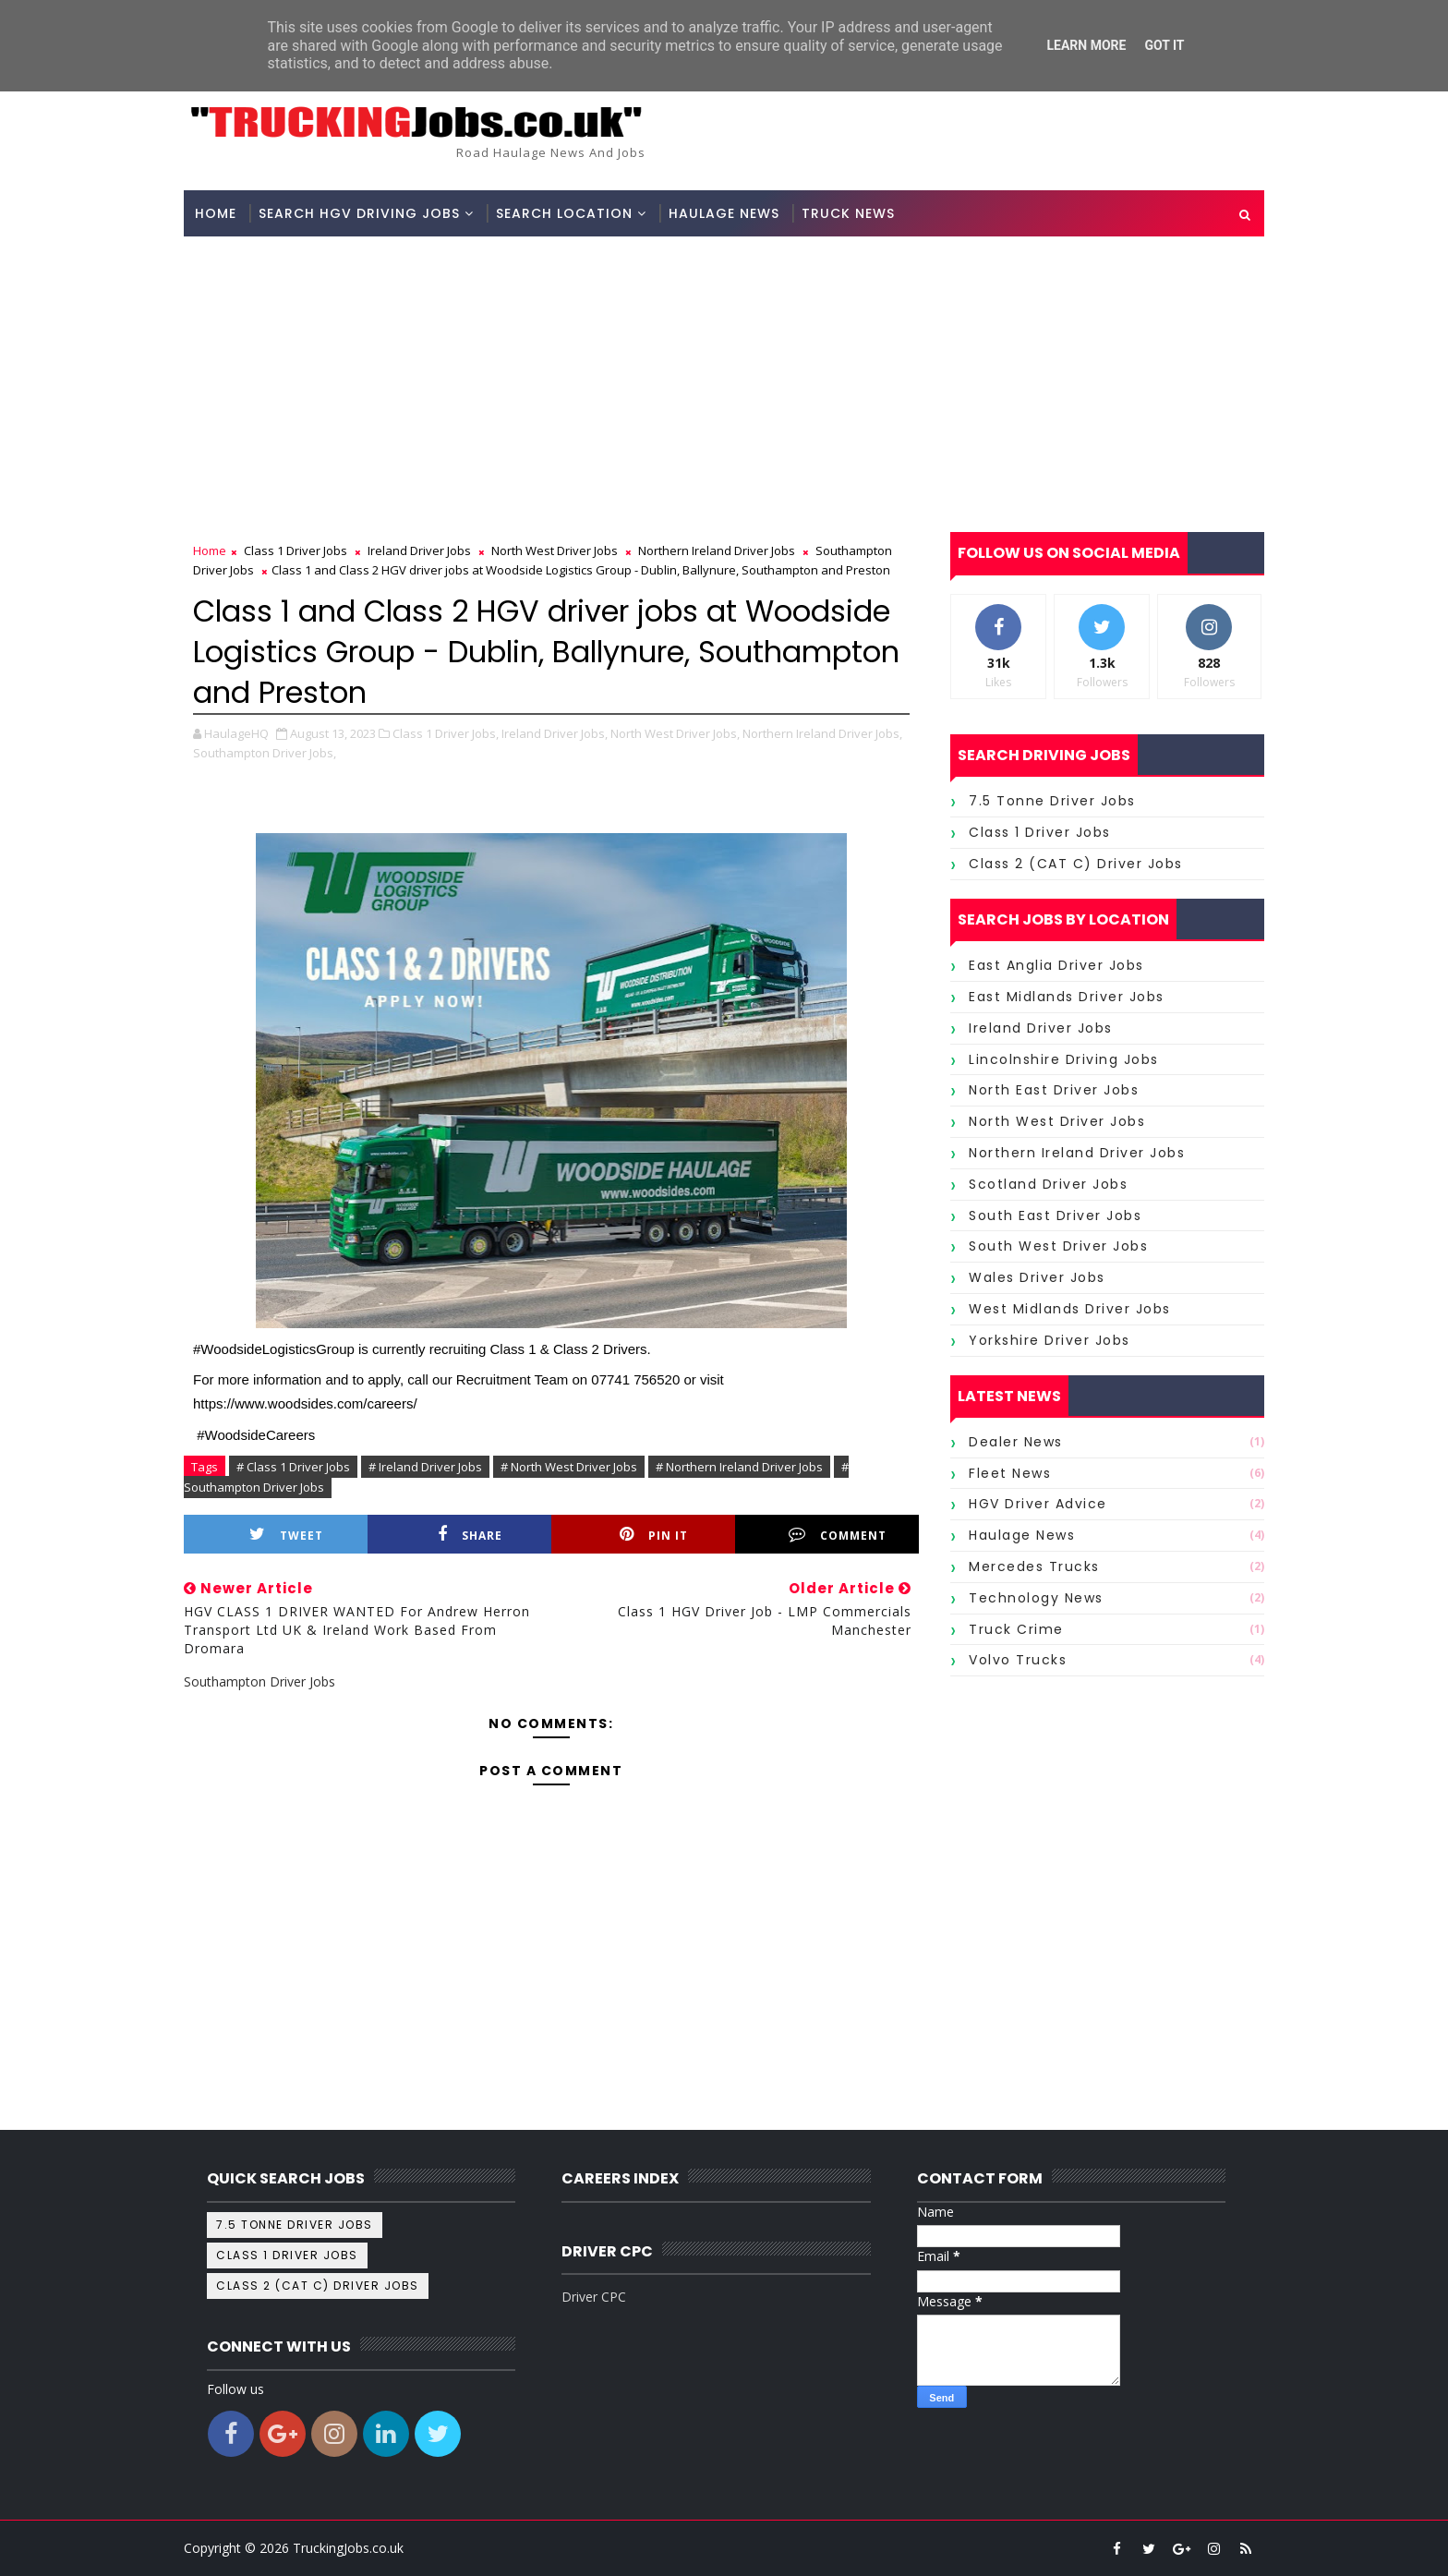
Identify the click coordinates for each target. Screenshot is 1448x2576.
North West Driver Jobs (554, 550)
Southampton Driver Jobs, (264, 752)
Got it (1164, 45)
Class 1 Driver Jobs (295, 550)
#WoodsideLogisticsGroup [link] (274, 1349)
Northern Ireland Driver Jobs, (822, 733)
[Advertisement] (724, 375)
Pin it (654, 1534)
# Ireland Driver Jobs (425, 1466)
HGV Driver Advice (1038, 1503)
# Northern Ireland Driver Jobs (739, 1466)
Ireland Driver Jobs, (554, 733)
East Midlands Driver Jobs (1066, 996)
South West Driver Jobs (1058, 1246)
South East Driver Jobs (1055, 1215)
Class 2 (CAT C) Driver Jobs (1076, 863)
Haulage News (724, 213)
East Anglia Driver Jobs (1056, 965)
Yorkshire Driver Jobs (1049, 1340)
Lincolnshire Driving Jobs (1064, 1059)
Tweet (286, 1534)
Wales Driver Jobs (1037, 1277)
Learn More (1086, 45)
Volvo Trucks (1018, 1660)
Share (470, 1534)
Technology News (1036, 1598)
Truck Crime (1016, 1629)
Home (215, 213)
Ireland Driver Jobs (419, 550)
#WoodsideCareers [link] (256, 1435)
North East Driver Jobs (1054, 1090)
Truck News (848, 213)
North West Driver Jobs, (675, 733)
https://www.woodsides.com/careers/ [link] (305, 1403)
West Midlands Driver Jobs (1070, 1309)
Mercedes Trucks (1034, 1566)
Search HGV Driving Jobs (359, 213)
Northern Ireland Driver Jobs (716, 550)
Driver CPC (593, 2296)
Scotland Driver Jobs (1048, 1184)
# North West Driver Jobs (569, 1466)
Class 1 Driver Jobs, (445, 733)
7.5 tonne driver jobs (1052, 801)
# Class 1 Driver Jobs (293, 1466)
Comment (838, 1534)
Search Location (564, 213)
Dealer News (1016, 1442)
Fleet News (1010, 1473)
